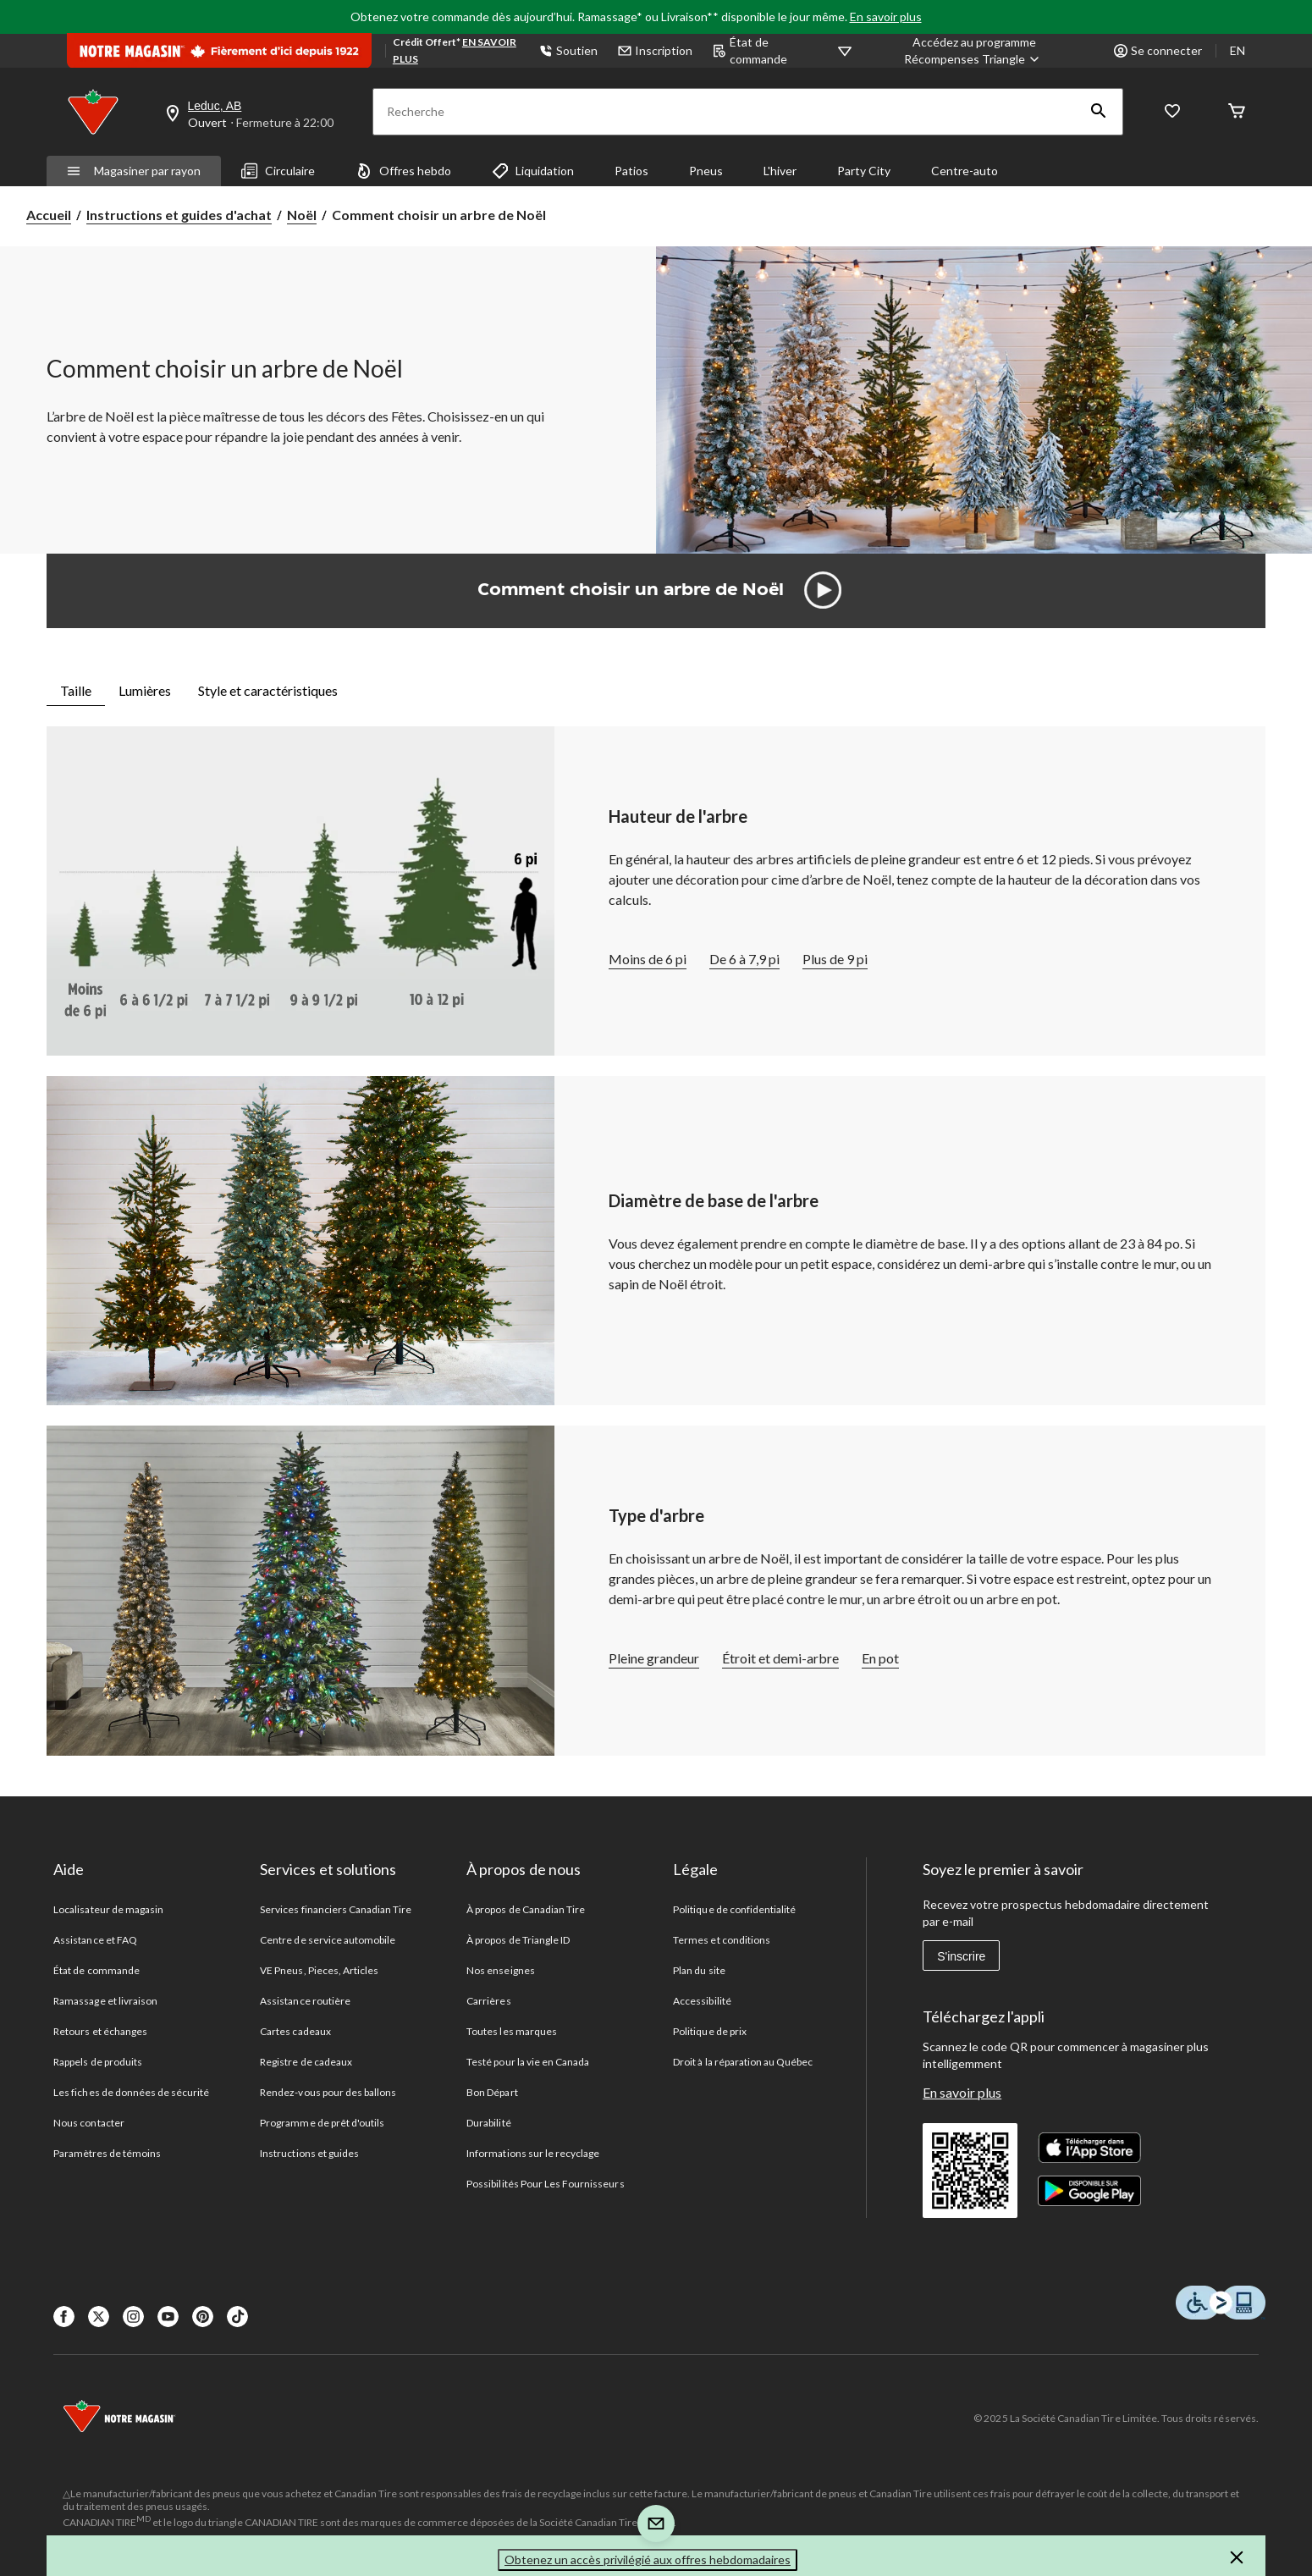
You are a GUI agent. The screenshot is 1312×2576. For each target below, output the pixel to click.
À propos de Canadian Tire (525, 1909)
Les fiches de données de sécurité (131, 2092)
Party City (863, 170)
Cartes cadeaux (295, 2031)
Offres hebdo (403, 171)
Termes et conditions (721, 1939)
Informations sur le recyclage (532, 2153)
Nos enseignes (500, 1970)
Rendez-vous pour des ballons (328, 2092)
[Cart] (1236, 112)
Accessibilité (702, 2000)
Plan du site (699, 1970)
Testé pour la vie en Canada (527, 2061)
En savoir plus (886, 16)
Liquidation (533, 171)
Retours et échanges (100, 2031)
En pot (880, 1658)
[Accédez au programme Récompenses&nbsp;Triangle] (974, 51)
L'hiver (780, 170)
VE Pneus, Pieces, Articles (319, 1970)
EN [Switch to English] (1237, 50)
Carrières (488, 2000)
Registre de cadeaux (306, 2061)
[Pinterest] (202, 2316)
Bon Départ (491, 2092)
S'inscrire (961, 1956)
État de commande (750, 50)
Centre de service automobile (327, 1939)
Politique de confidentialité (734, 1909)
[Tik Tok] (237, 2316)
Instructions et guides (309, 2153)
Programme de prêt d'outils (322, 2122)
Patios (631, 170)
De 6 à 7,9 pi (744, 959)
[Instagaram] (133, 2316)
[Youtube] (168, 2316)
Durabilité (488, 2122)
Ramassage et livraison (105, 2000)
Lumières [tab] (145, 690)
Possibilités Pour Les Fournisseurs (545, 2183)
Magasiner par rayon (134, 170)
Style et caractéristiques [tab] (268, 690)
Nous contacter (88, 2122)
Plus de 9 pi (835, 959)
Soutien (568, 50)
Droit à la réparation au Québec (743, 2061)
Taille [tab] (75, 690)
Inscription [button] (655, 50)
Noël (302, 215)
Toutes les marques (511, 2031)
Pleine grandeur (654, 1658)
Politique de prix (710, 2031)
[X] (98, 2316)
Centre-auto (964, 170)
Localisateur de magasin (108, 1909)
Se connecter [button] (1158, 50)
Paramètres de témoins (107, 2153)
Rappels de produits (97, 2061)
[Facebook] (63, 2316)
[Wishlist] (1172, 112)
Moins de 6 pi (647, 959)
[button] (1099, 112)
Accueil (48, 215)
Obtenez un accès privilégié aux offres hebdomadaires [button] (647, 2559)
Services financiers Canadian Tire (335, 1909)
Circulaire (278, 171)
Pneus (706, 170)
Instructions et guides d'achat (179, 215)
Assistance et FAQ (95, 1939)
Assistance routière (305, 2000)
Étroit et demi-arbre (780, 1658)
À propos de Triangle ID (518, 1939)
